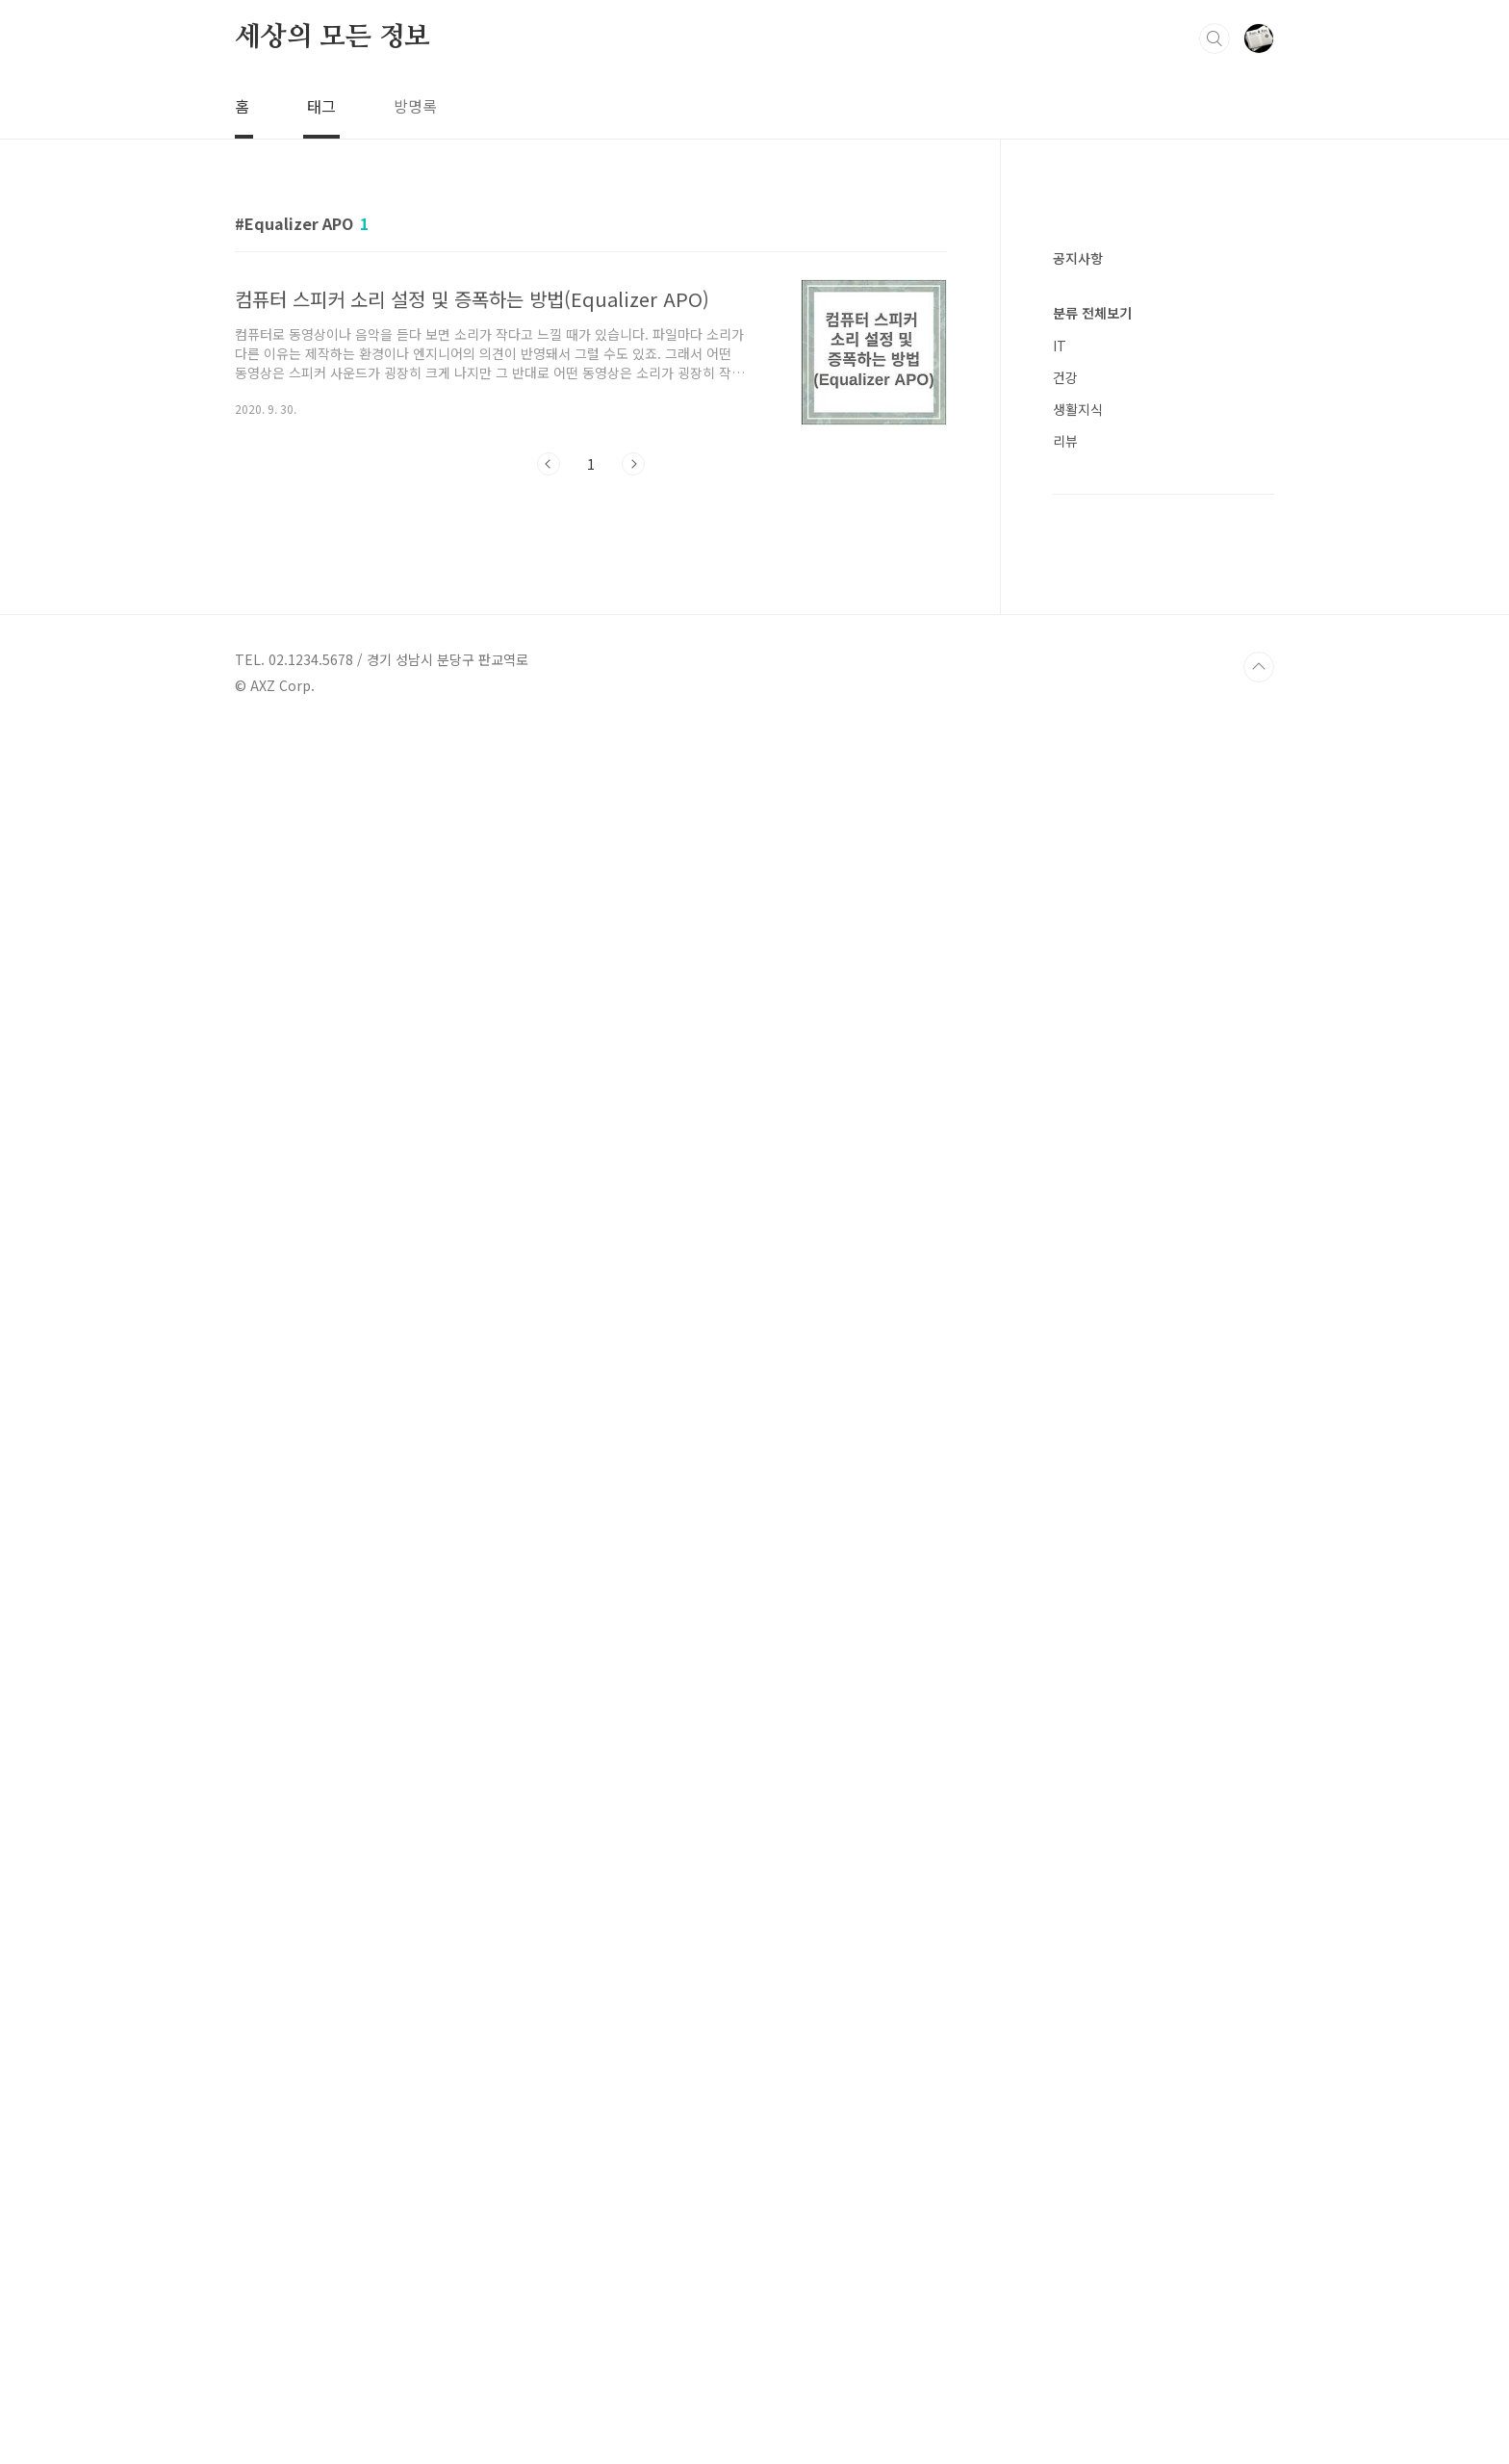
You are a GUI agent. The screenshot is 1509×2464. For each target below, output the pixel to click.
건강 (1065, 1532)
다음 (633, 463)
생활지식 (1078, 1564)
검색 (1214, 38)
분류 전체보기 (1092, 1467)
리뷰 (1065, 1595)
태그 (321, 105)
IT (1059, 1500)
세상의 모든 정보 (332, 37)
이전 (548, 463)
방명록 (415, 105)
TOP (1258, 2399)
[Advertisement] (1163, 519)
